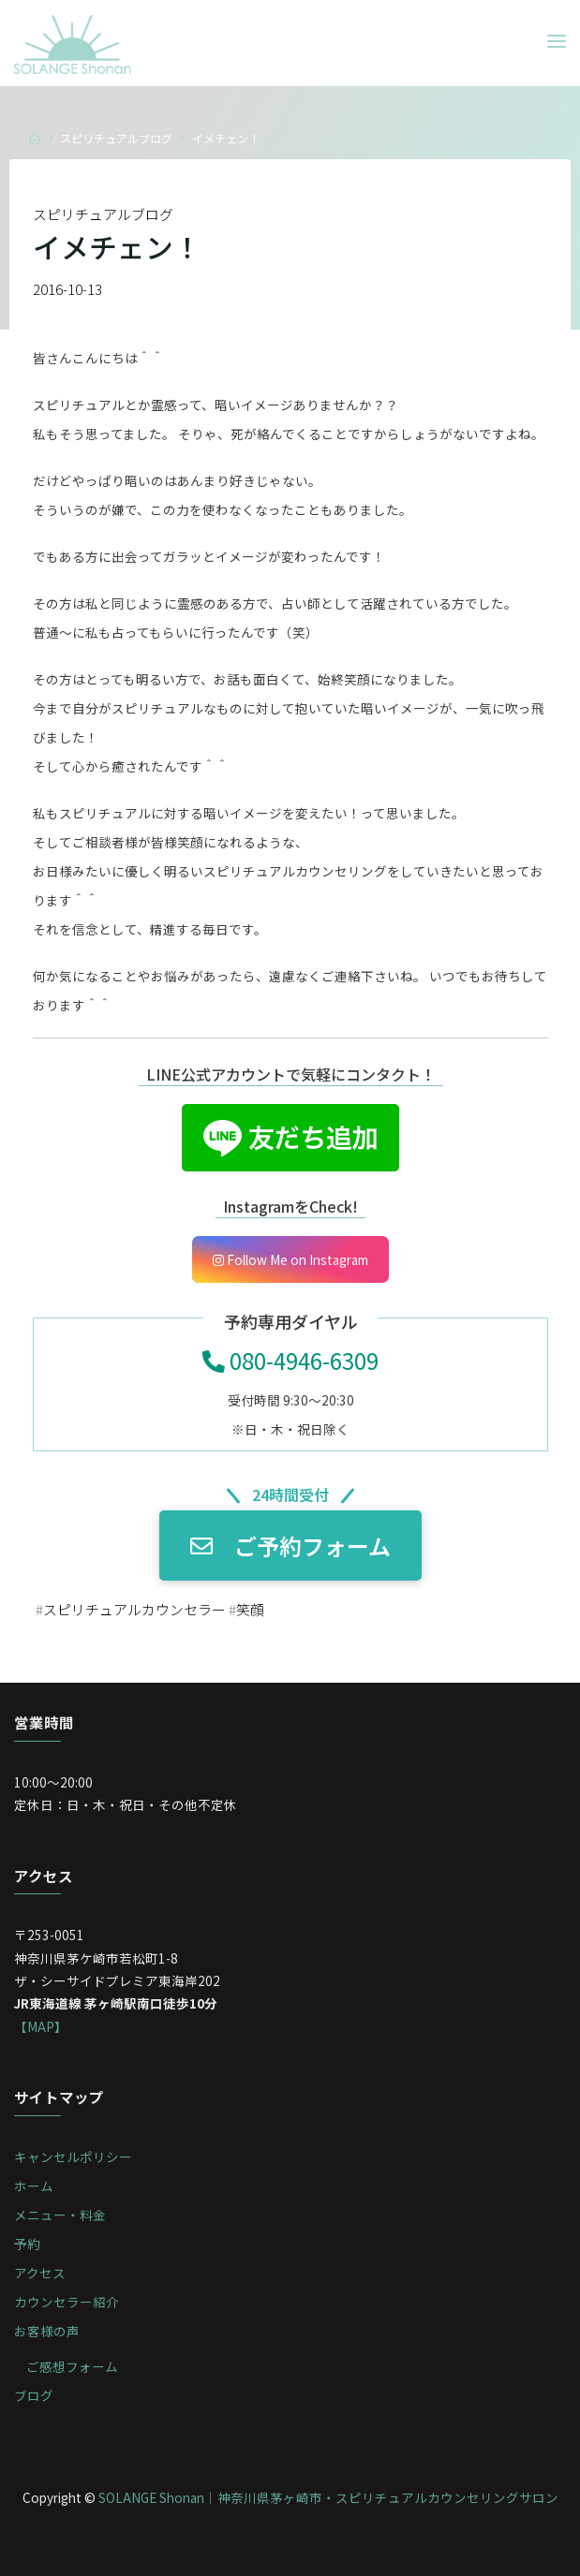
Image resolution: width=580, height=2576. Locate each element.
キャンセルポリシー (73, 2156)
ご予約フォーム (290, 1545)
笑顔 (250, 1609)
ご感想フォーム (72, 2366)
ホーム (33, 2185)
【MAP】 (40, 2026)
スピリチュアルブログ (116, 138)
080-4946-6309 (290, 1360)
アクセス (40, 2272)
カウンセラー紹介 (66, 2301)
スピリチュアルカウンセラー (134, 1609)
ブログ (33, 2395)
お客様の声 (47, 2330)
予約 (27, 2243)
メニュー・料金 (60, 2214)
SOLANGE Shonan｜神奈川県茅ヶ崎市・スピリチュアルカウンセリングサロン (328, 2497)
